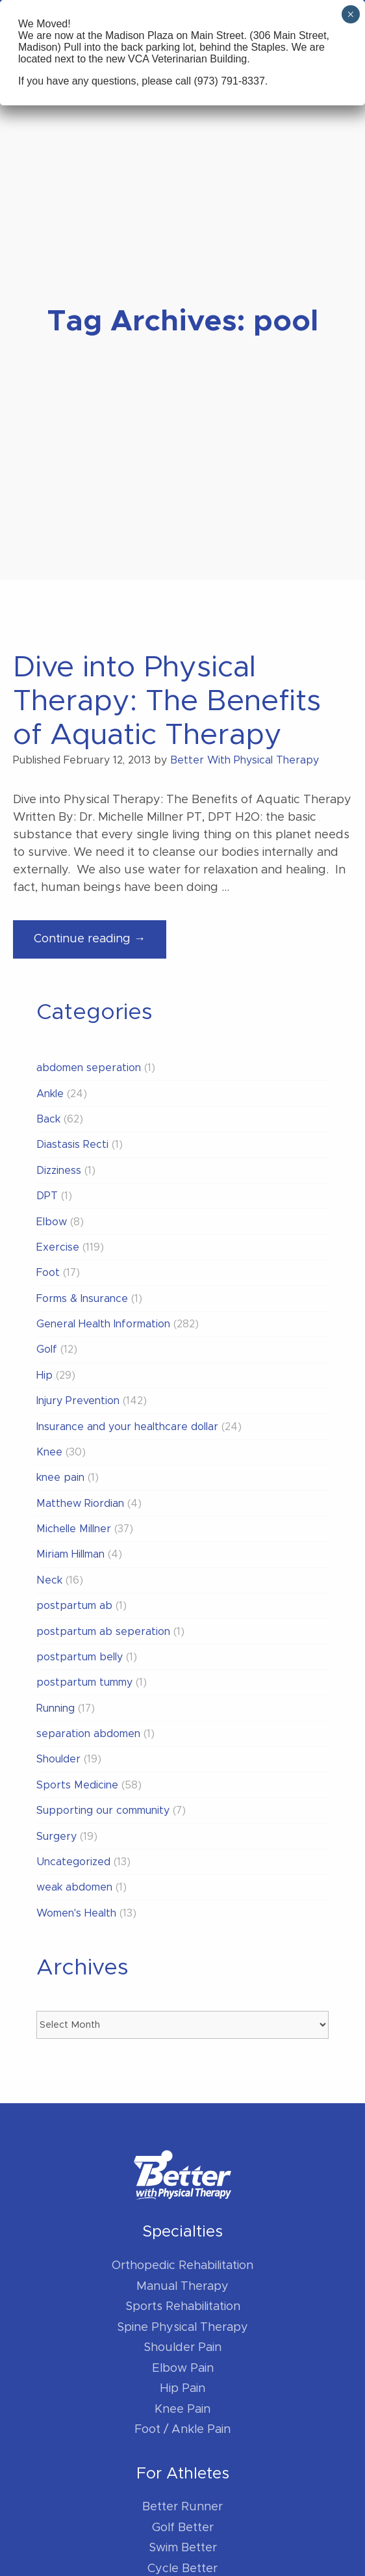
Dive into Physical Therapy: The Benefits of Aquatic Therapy (167, 701)
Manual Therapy (182, 2286)
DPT (47, 1196)
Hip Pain (182, 2389)
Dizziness (58, 1170)
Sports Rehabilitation (182, 2307)
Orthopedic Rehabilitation (182, 2266)
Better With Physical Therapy (244, 760)
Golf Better (183, 2528)
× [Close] (350, 14)
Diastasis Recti (72, 1144)
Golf (46, 1349)
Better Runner (182, 2507)
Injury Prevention (78, 1401)
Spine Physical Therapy (182, 2327)
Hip (44, 1375)
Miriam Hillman (70, 1554)
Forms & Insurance (82, 1299)
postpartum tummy (84, 1682)
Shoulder (58, 1759)
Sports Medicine (77, 1785)
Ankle (50, 1094)
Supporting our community (103, 1810)
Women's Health (76, 1913)
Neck (49, 1580)
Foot (48, 1273)
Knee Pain (182, 2409)
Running (55, 1708)
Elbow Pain (183, 2368)
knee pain (60, 1477)
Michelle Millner (73, 1529)
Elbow (51, 1222)
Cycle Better (182, 2569)
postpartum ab (74, 1605)
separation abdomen (88, 1734)
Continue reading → (100, 944)
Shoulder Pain (182, 2348)
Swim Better (183, 2548)
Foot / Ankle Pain (182, 2430)
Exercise (57, 1247)
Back (48, 1119)
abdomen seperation (88, 1068)
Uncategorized (73, 1862)
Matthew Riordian (80, 1503)
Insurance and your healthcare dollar (127, 1427)
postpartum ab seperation (103, 1632)
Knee (49, 1452)
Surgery (56, 1836)
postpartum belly (79, 1657)
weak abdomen (74, 1887)
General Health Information (103, 1324)
